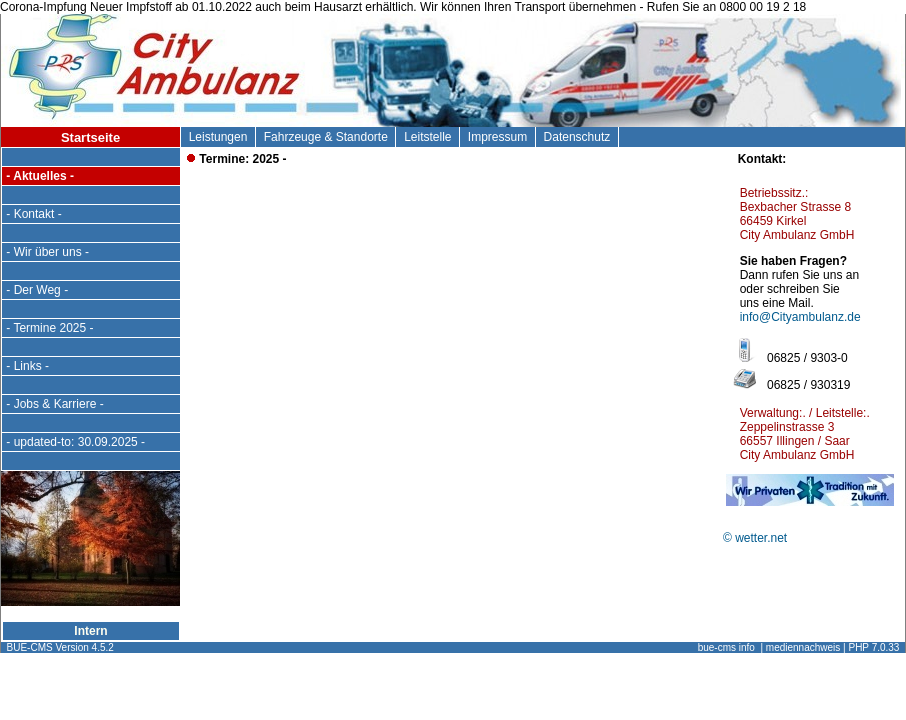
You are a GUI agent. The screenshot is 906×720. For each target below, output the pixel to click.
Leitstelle (427, 137)
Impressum (497, 137)
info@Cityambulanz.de (800, 317)
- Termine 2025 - (50, 328)
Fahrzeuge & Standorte (325, 137)
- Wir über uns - (47, 252)
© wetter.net (755, 538)
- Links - (27, 366)
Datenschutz (577, 137)
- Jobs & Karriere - (55, 404)
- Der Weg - (37, 290)
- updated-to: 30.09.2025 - (75, 442)
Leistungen (218, 137)
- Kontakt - (34, 214)
